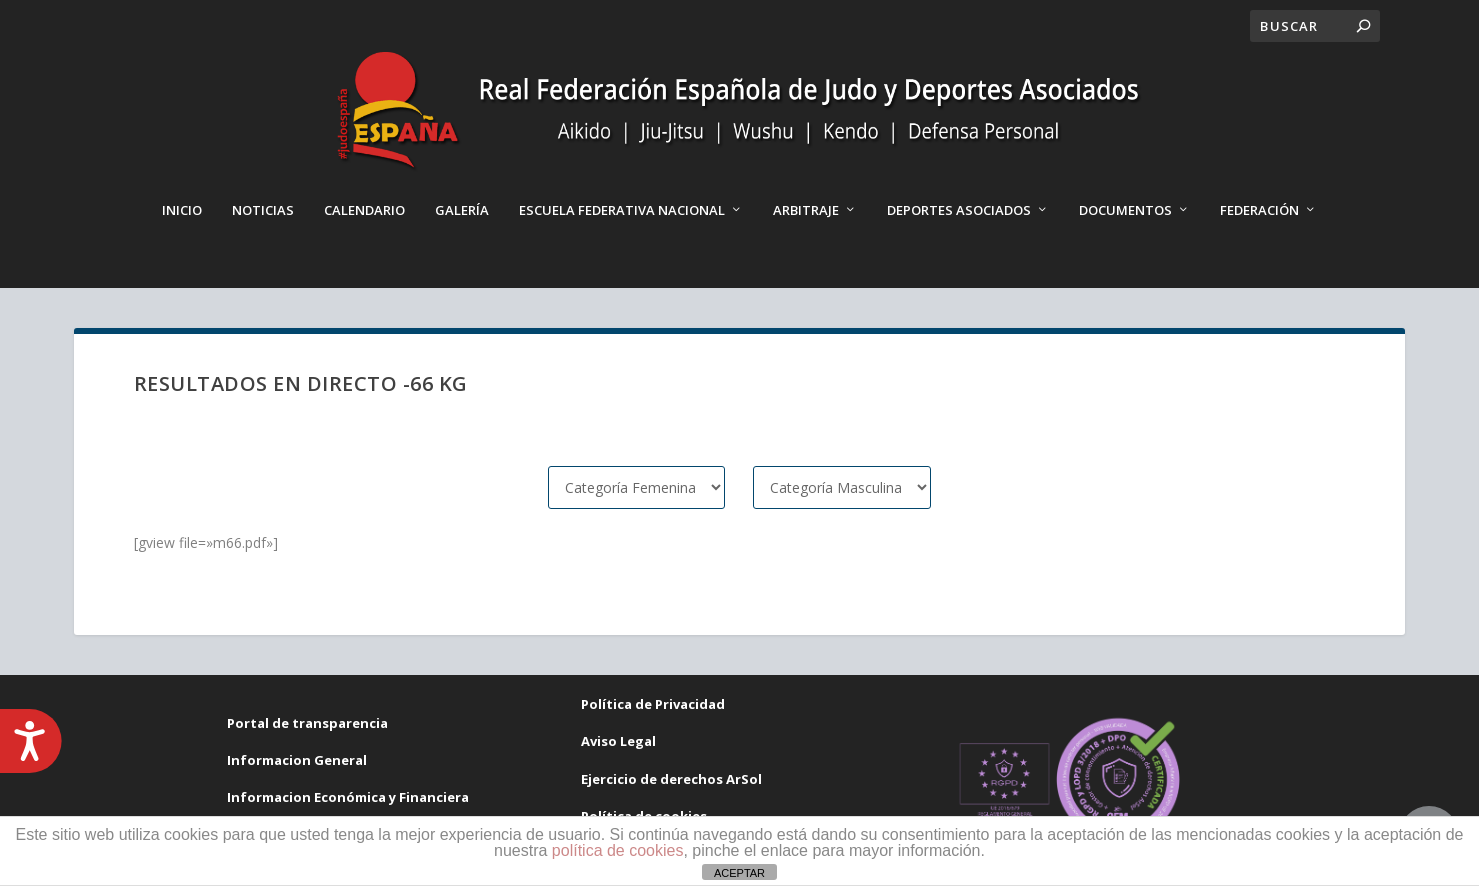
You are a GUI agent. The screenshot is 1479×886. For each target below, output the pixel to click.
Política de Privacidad (653, 704)
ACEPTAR (739, 873)
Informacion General (297, 760)
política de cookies (618, 850)
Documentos (1125, 210)
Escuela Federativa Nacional (622, 210)
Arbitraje (806, 210)
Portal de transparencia (307, 723)
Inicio (182, 210)
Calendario (364, 210)
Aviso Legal (618, 741)
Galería (462, 210)
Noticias (263, 210)
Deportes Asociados (959, 210)
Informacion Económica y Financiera (348, 797)
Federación (1259, 210)
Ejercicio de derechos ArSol (671, 779)
